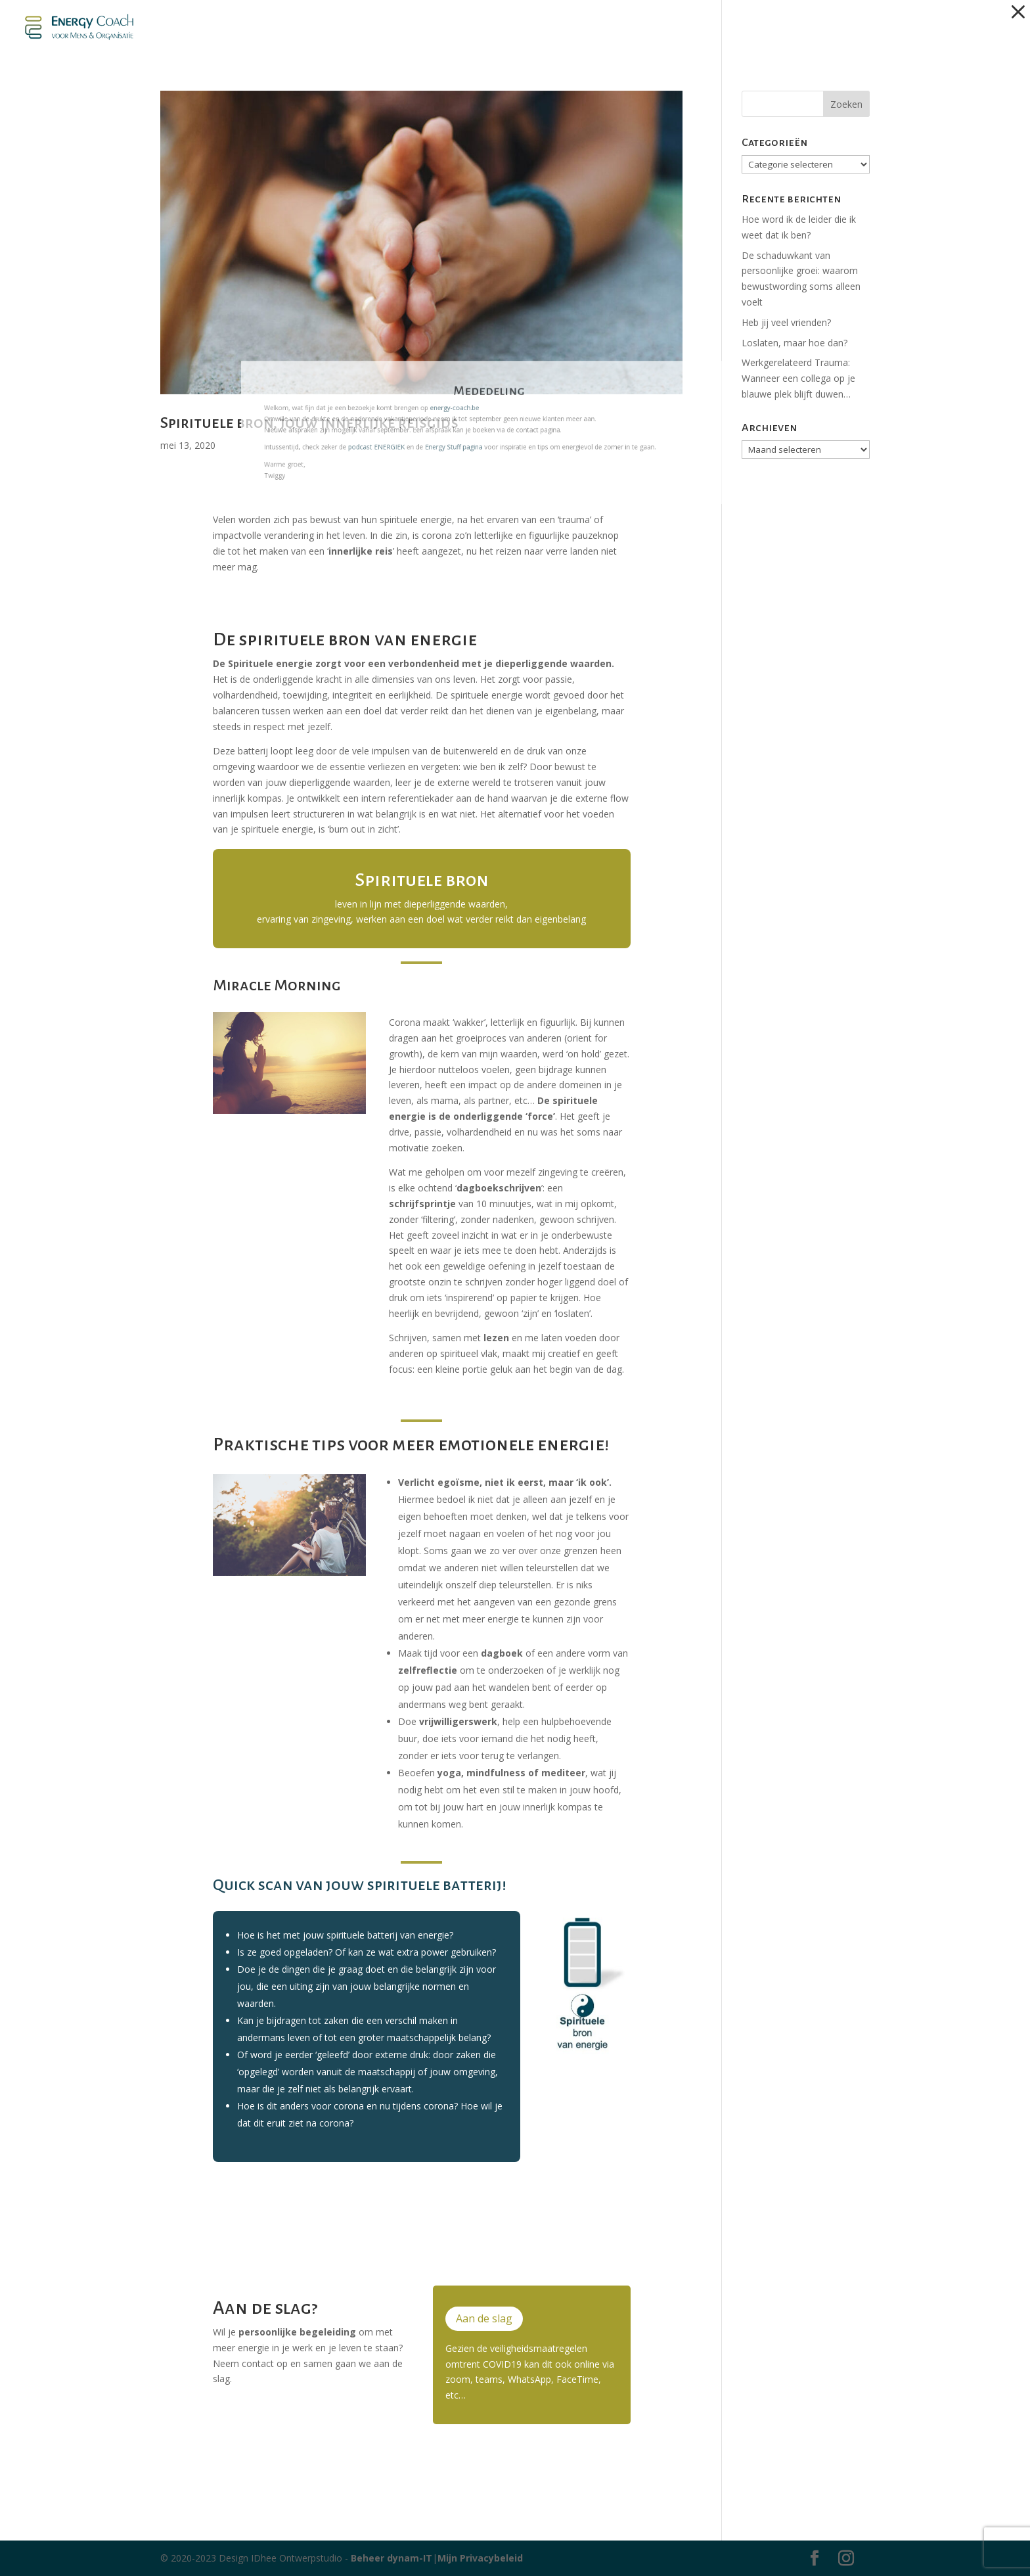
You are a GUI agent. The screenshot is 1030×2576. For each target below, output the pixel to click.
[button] (1018, 12)
